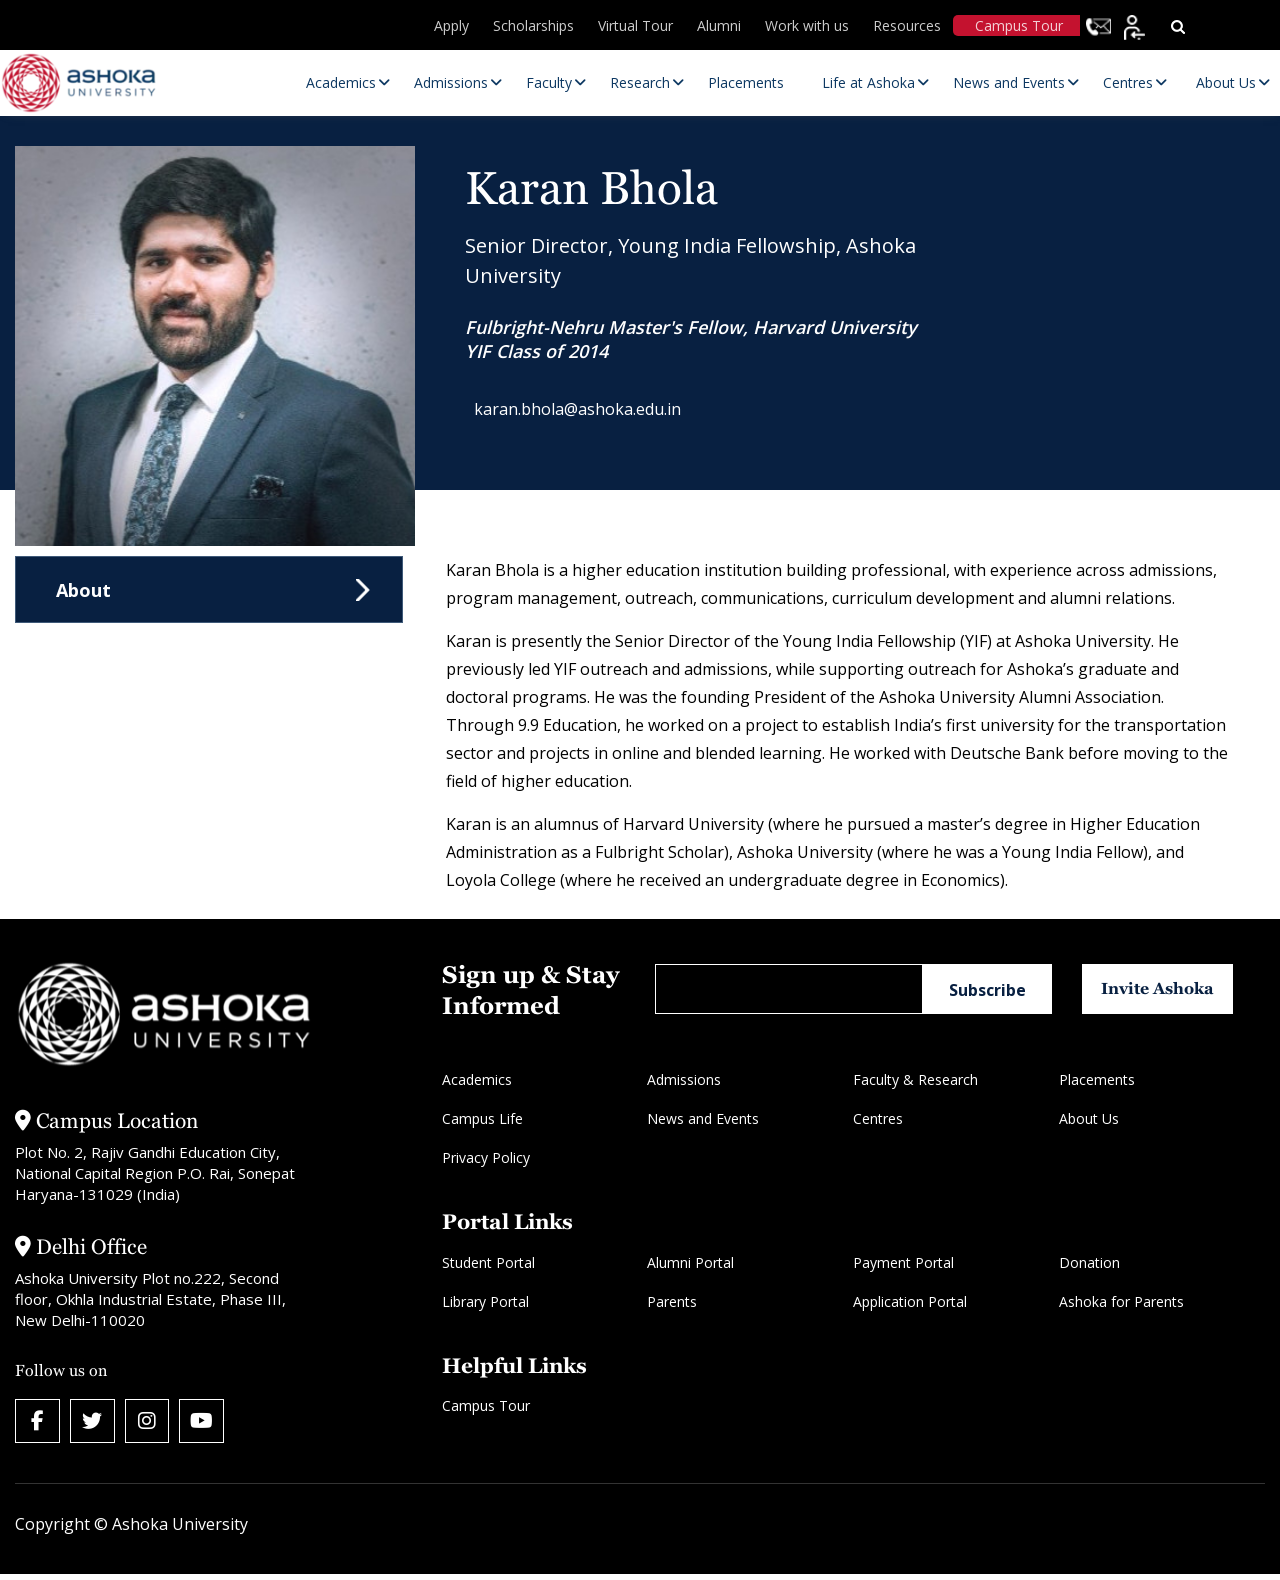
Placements (1097, 1079)
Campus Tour (1019, 25)
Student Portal (488, 1262)
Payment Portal (903, 1262)
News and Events (703, 1118)
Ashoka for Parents (1121, 1301)
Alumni (719, 25)
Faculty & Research (915, 1079)
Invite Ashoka (1171, 988)
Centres (878, 1118)
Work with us (807, 25)
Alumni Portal (690, 1262)
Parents (672, 1301)
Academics (477, 1079)
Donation (1089, 1262)
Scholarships (533, 25)
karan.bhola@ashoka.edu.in (588, 412)
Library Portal (485, 1301)
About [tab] (83, 590)
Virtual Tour (635, 25)
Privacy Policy (486, 1157)
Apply (451, 25)
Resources (907, 25)
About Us (1089, 1118)
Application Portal (910, 1301)
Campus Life (482, 1118)
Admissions (684, 1079)
